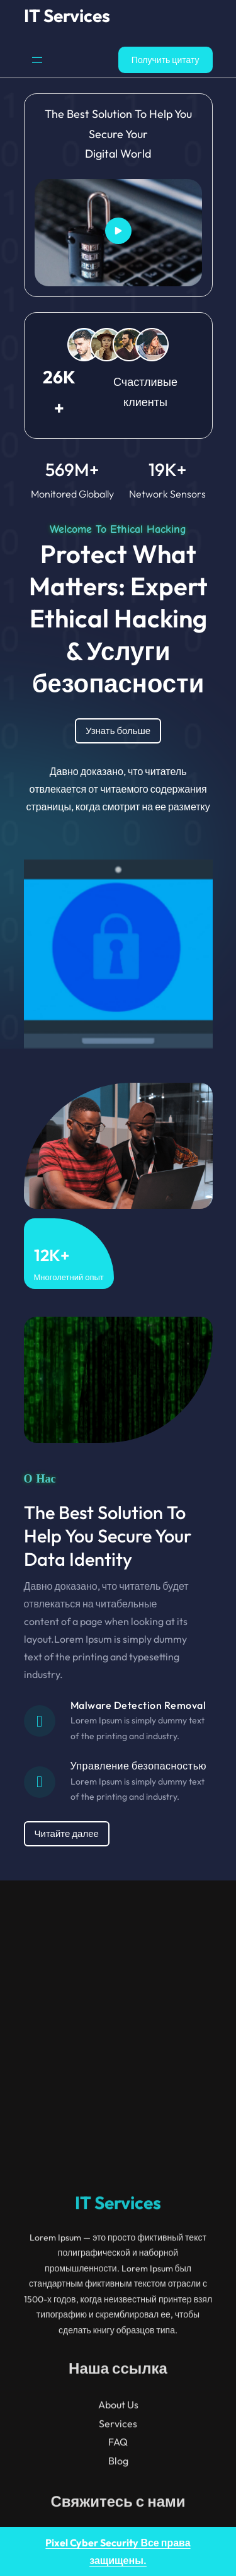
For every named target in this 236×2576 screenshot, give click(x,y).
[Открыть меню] (37, 60)
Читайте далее (67, 1833)
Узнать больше (118, 731)
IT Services (67, 15)
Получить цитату (165, 60)
